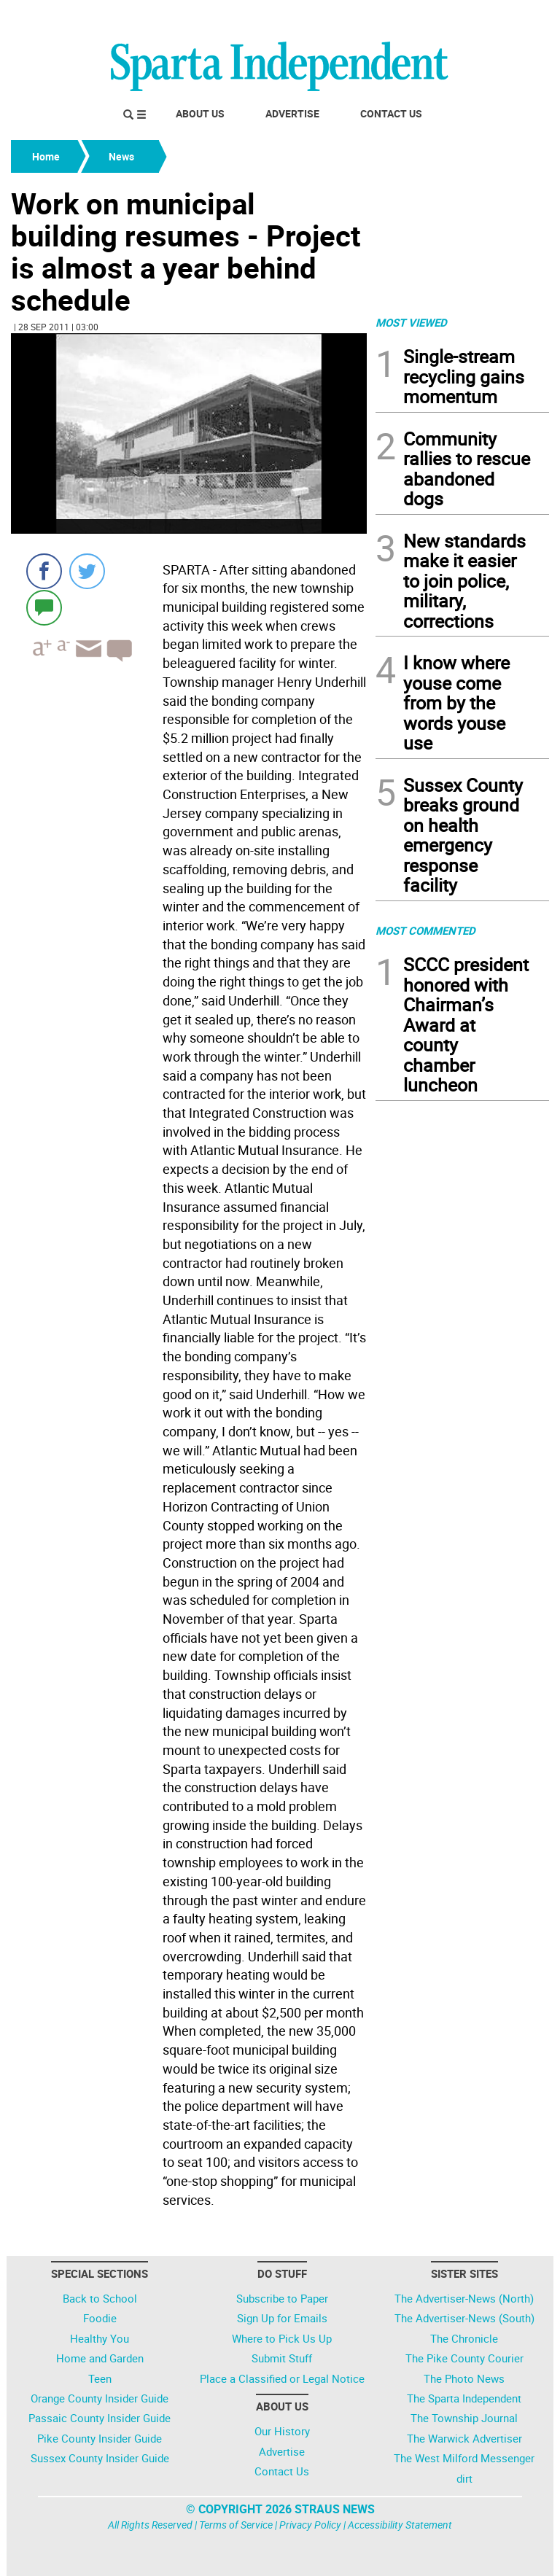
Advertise (292, 113)
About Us (200, 113)
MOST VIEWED (411, 322)
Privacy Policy (310, 2525)
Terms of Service (236, 2525)
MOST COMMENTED (425, 930)
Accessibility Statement (400, 2525)
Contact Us (391, 113)
